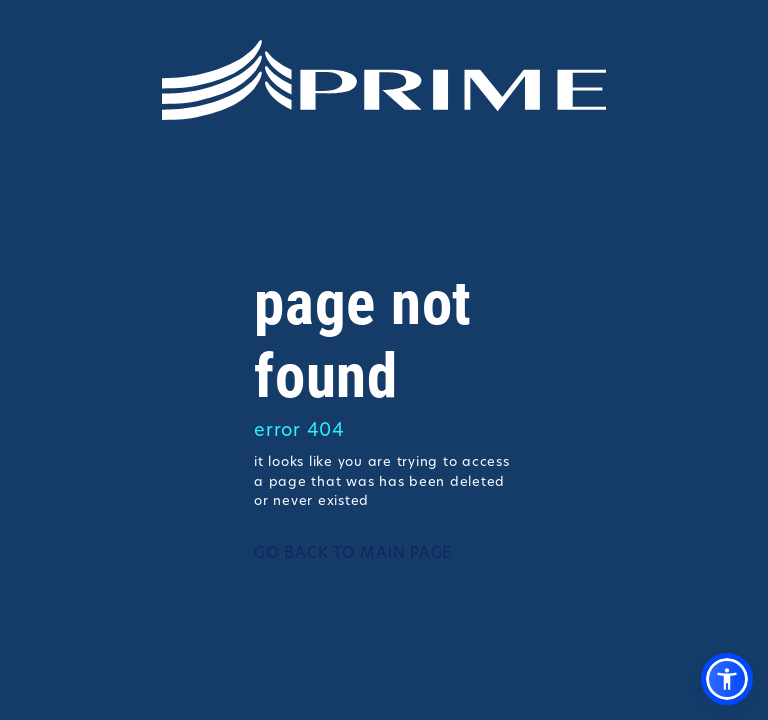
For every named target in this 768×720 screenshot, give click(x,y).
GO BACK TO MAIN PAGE (353, 554)
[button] (727, 679)
